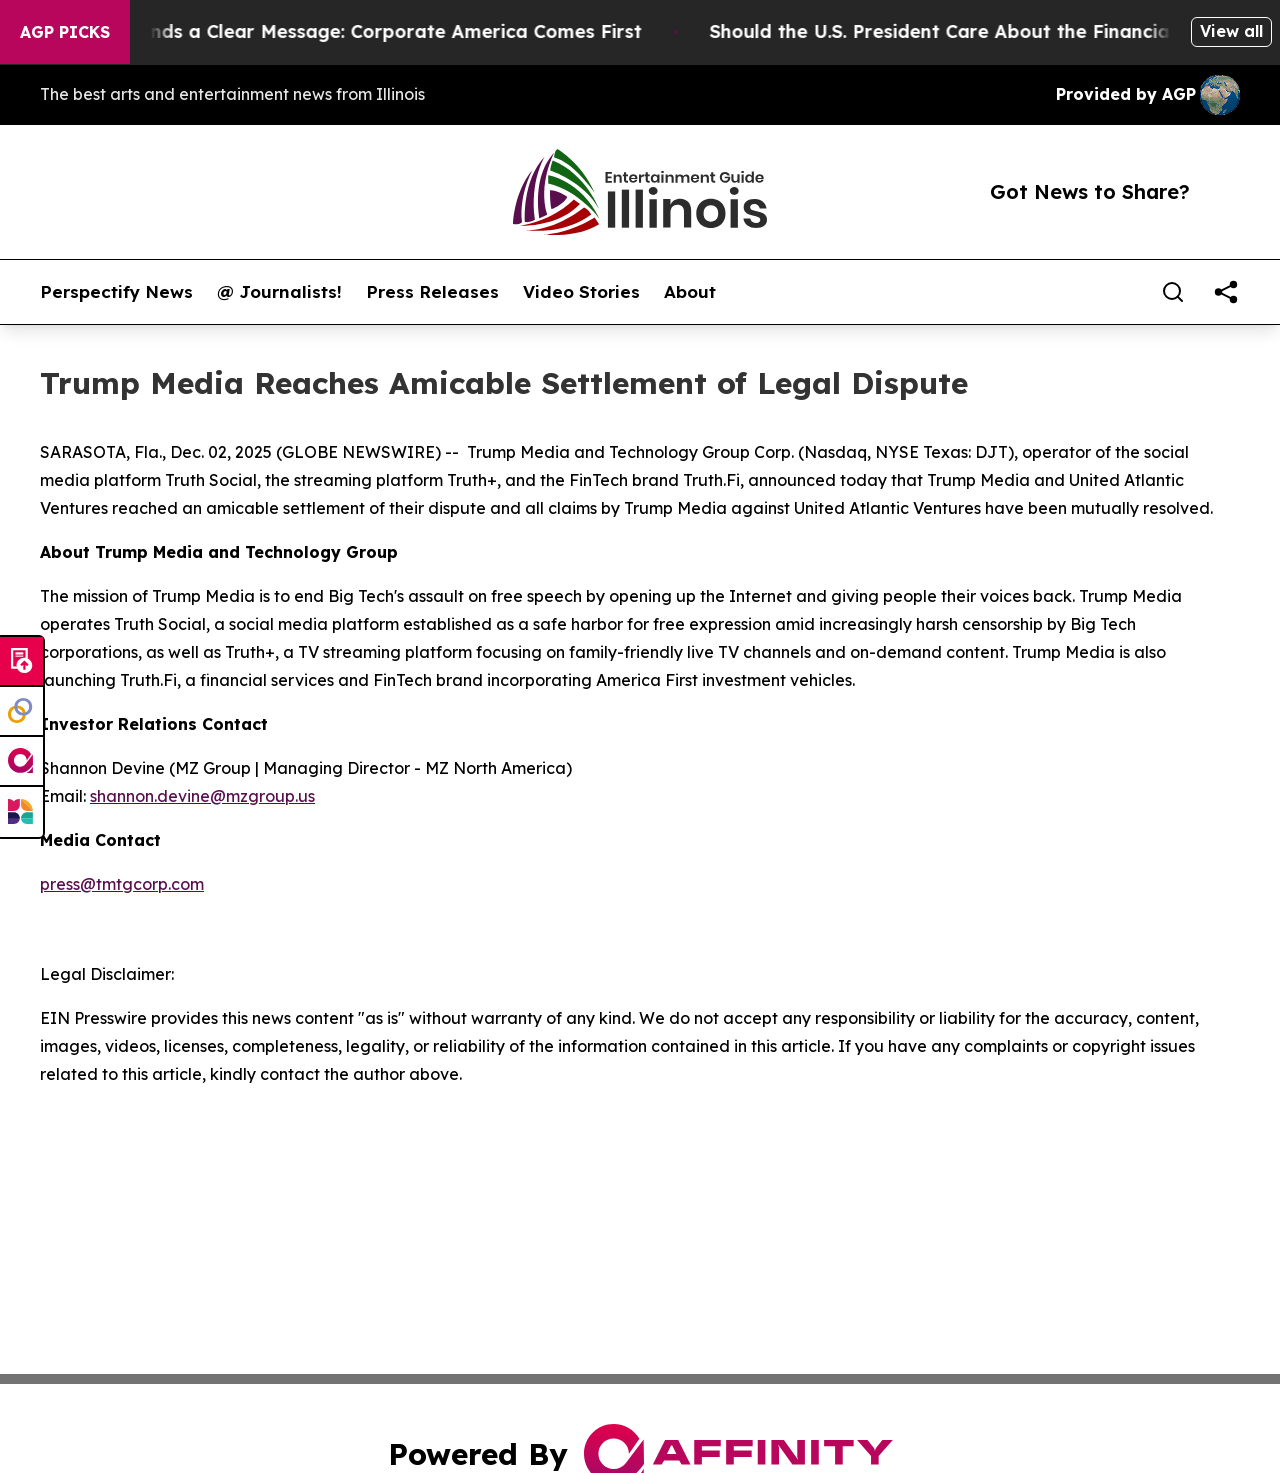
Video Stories (581, 292)
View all (1231, 31)
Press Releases (432, 292)
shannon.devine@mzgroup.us (202, 796)
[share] (1226, 292)
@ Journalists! (279, 292)
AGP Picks (65, 32)
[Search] (1173, 292)
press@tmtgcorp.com (122, 884)
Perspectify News (116, 292)
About (690, 292)
